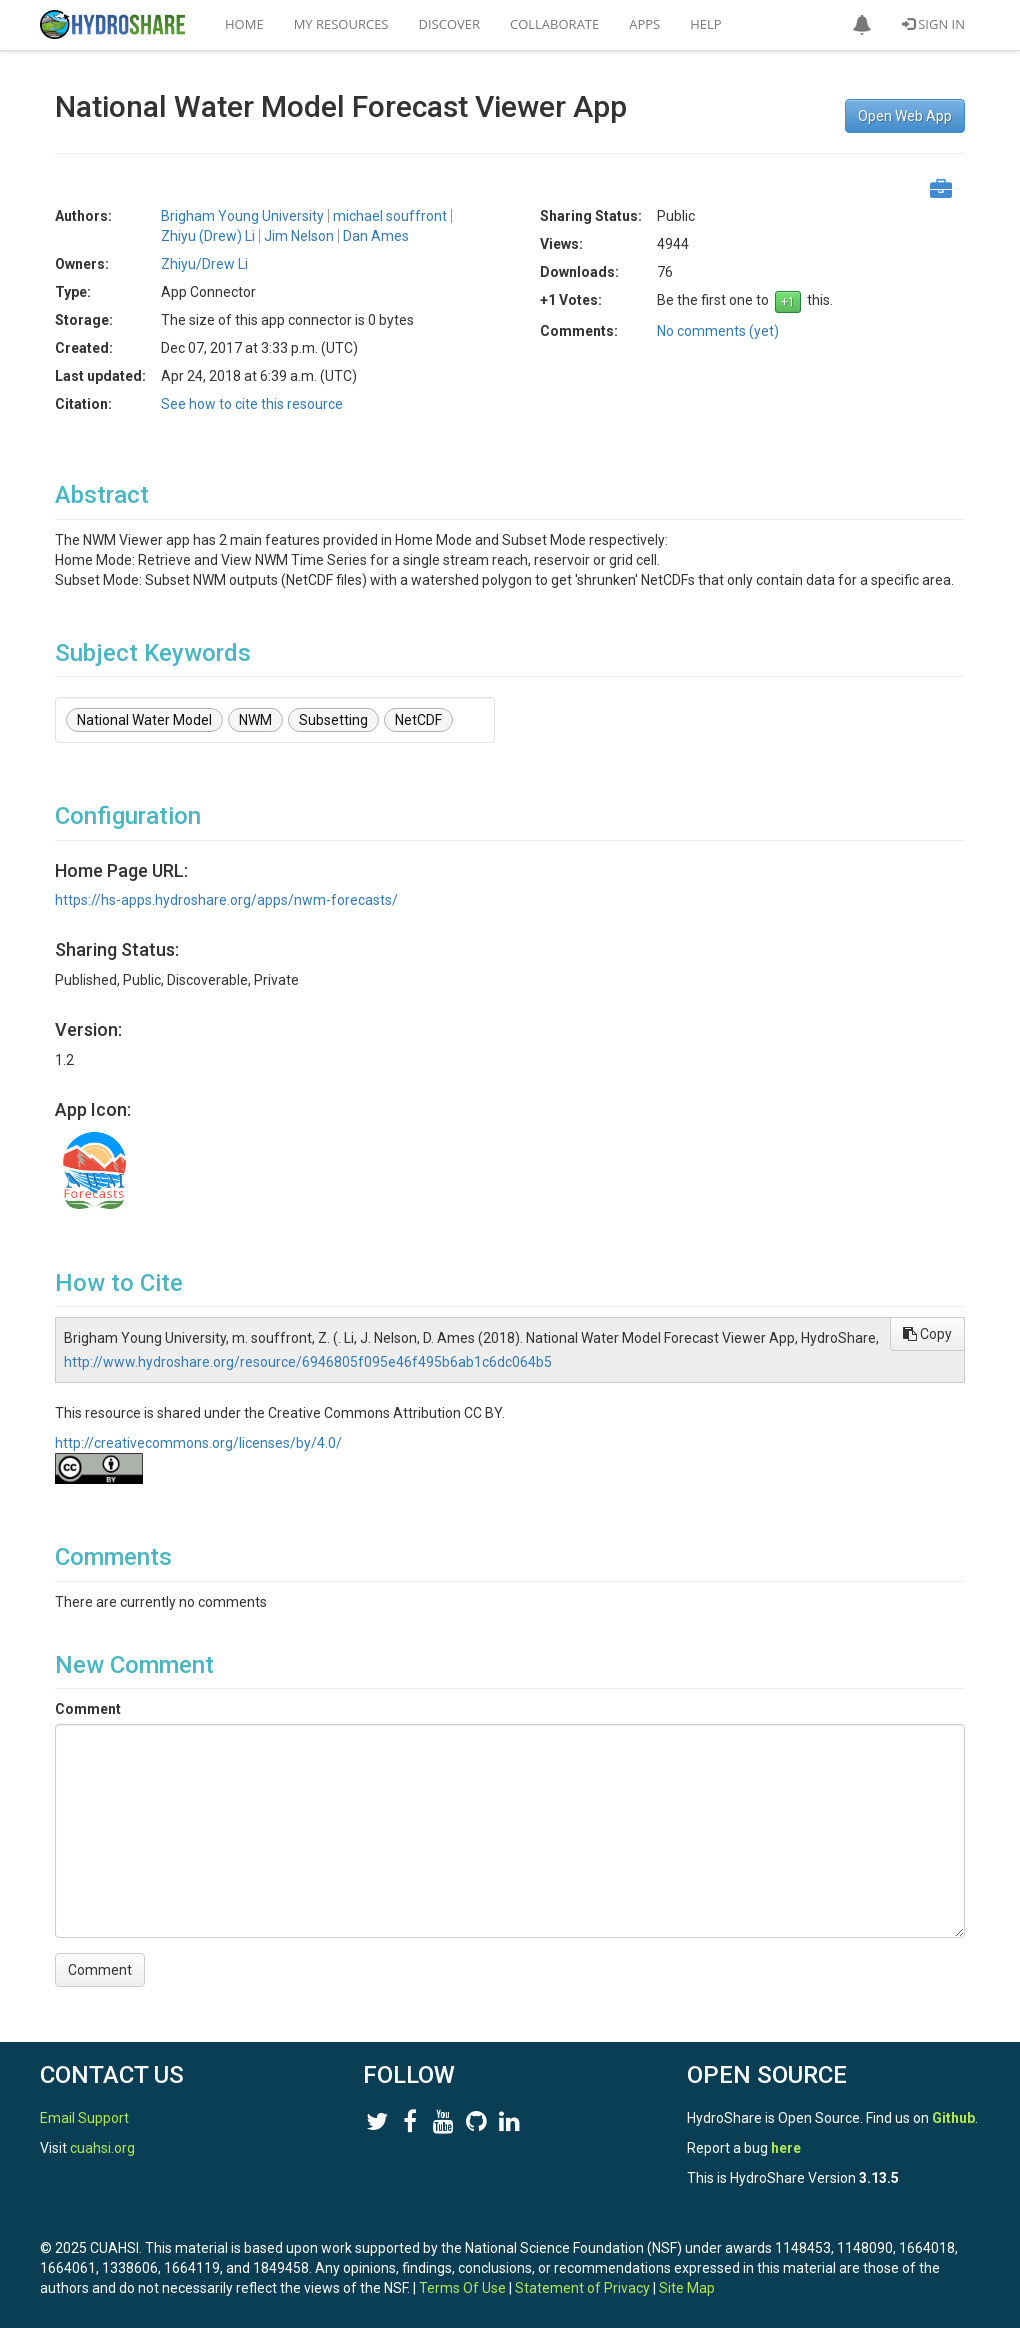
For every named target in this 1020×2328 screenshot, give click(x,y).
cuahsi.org (102, 2148)
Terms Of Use (462, 2288)
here (786, 2148)
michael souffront (390, 216)
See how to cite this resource (252, 404)
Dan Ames (376, 236)
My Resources (341, 24)
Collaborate (554, 24)
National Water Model (144, 720)
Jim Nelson (299, 236)
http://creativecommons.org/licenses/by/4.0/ (198, 1443)
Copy (927, 1334)
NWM (255, 720)
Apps (644, 24)
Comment (88, 1709)
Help (705, 24)
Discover (450, 24)
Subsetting (333, 720)
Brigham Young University (242, 216)
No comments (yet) (718, 331)
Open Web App (905, 116)
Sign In (933, 24)
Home (244, 24)
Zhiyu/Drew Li (204, 264)
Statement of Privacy (582, 2288)
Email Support (84, 2118)
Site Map (687, 2288)
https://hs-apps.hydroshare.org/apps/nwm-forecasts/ (226, 900)
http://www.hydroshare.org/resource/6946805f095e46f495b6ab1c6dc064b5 (308, 1362)
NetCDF (418, 720)
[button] (862, 25)
